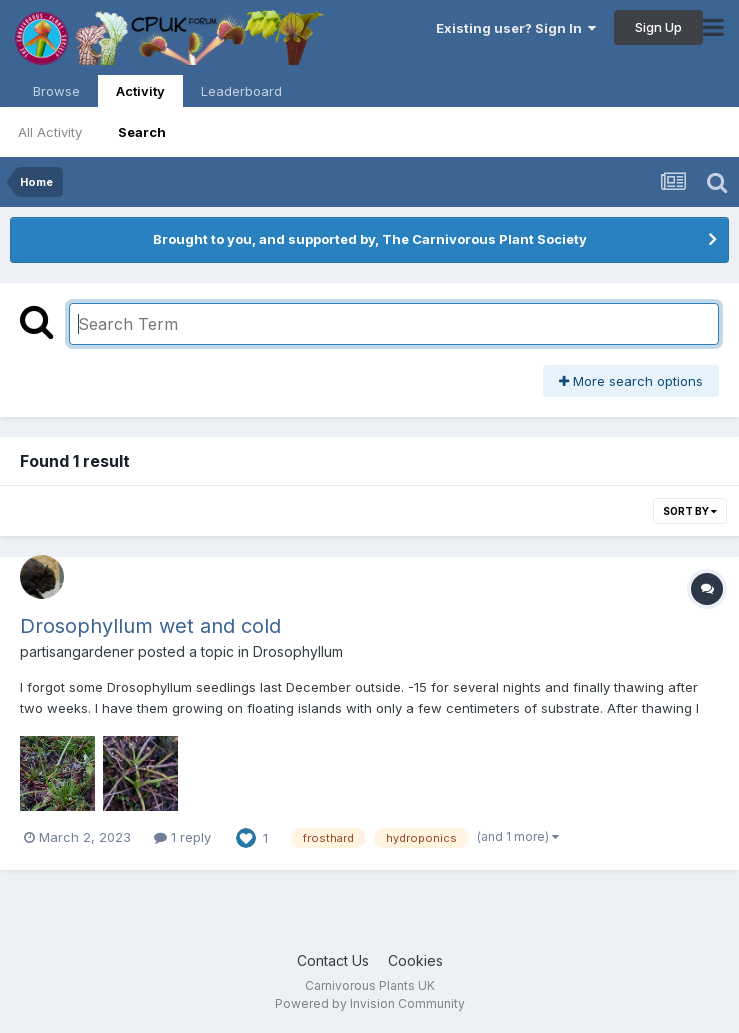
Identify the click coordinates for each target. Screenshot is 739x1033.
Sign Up (658, 27)
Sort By (690, 511)
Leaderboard (241, 91)
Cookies (415, 960)
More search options (631, 381)
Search (142, 132)
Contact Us (333, 960)
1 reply (182, 837)
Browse (56, 91)
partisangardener (77, 651)
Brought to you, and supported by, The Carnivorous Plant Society (370, 239)
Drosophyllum (298, 651)
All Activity (50, 132)
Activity (140, 95)
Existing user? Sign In (516, 28)
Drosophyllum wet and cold (150, 626)
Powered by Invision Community (370, 1003)
